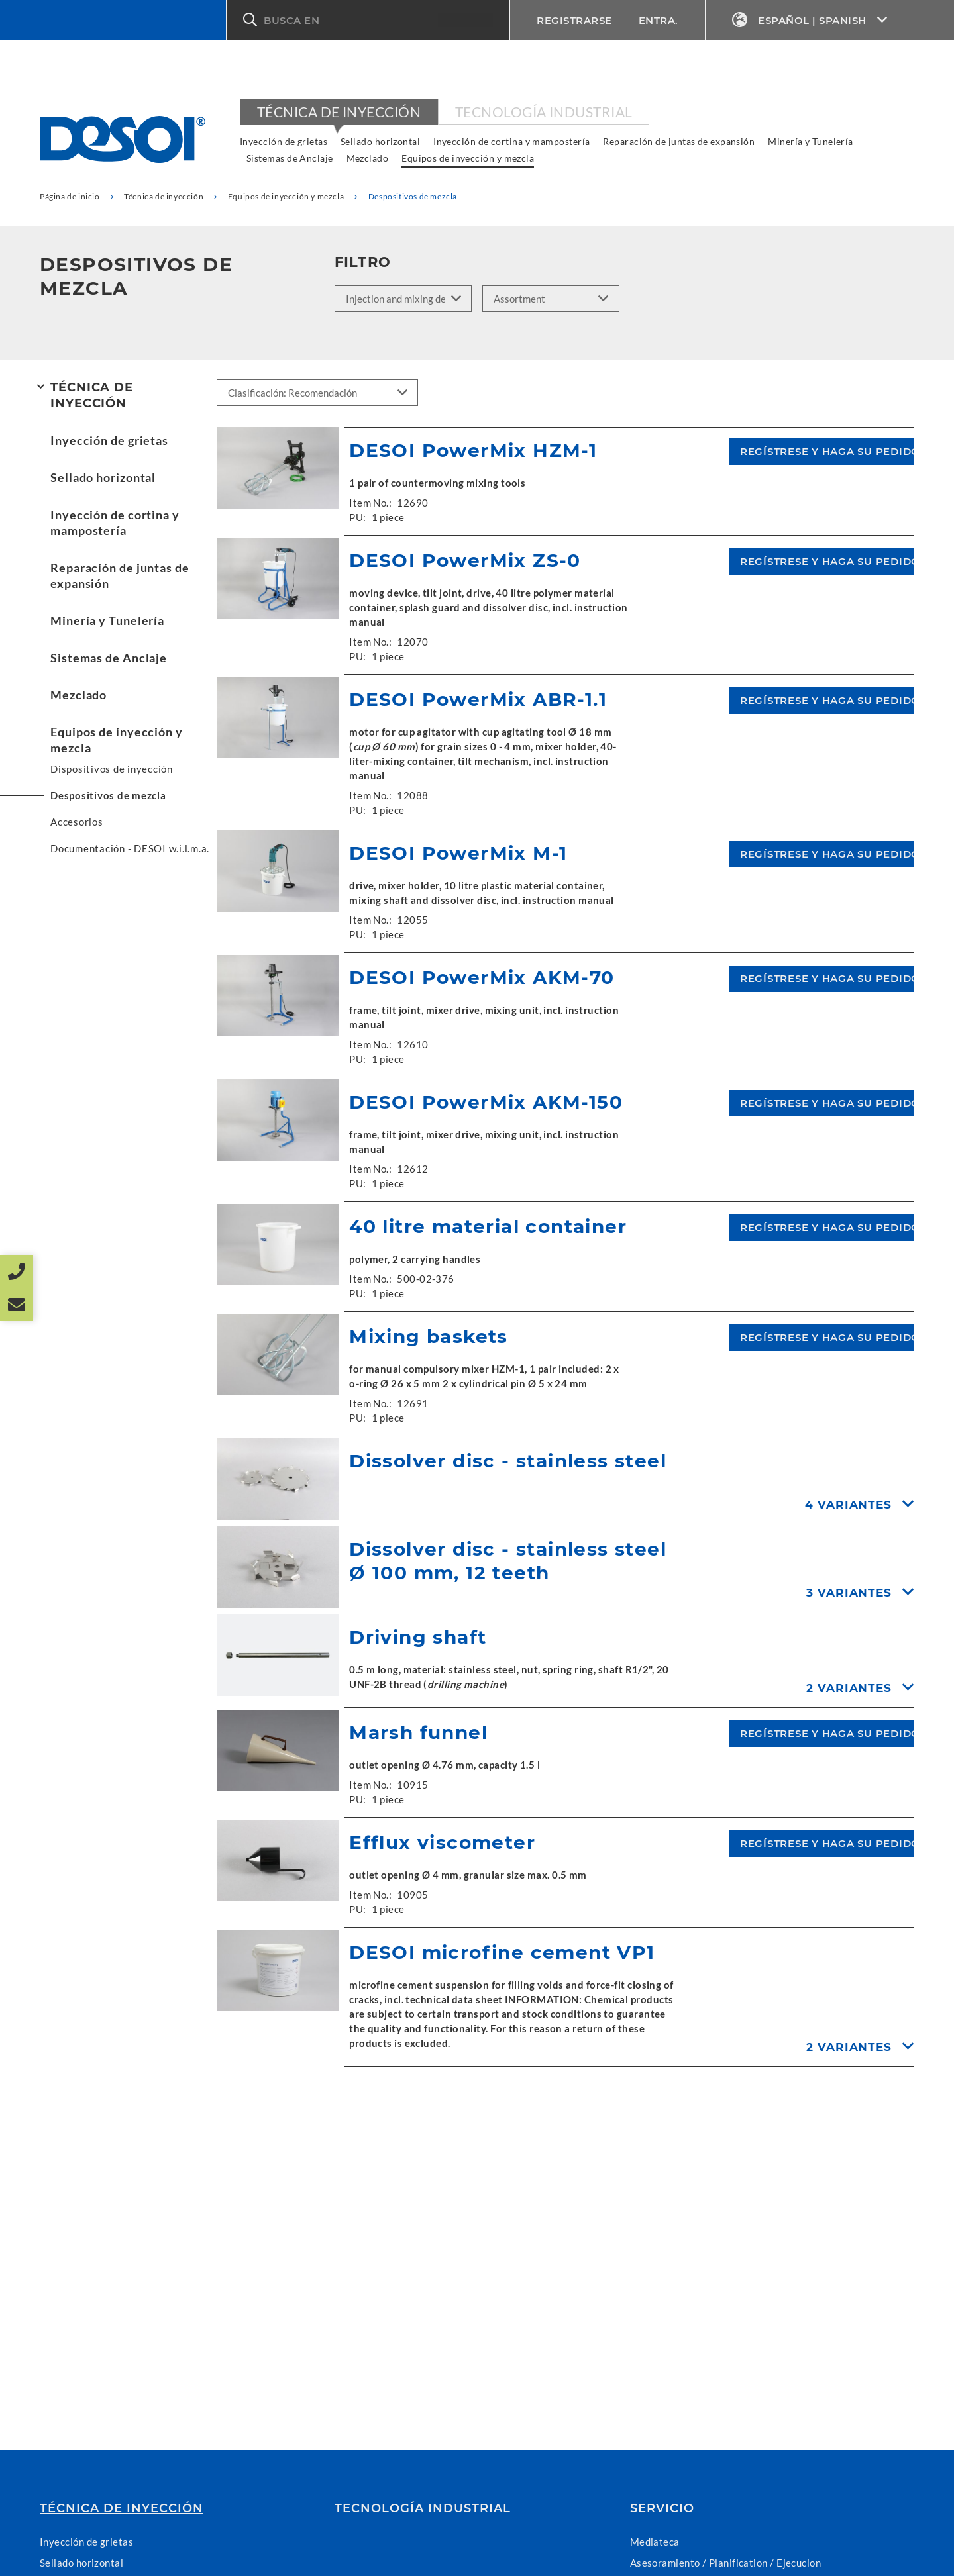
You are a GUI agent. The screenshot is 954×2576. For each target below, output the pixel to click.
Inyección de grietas (283, 141)
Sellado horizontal (380, 141)
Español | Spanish (810, 20)
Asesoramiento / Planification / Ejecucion (725, 2563)
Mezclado (367, 158)
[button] (368, 20)
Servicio (662, 2508)
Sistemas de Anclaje (289, 158)
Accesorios (76, 822)
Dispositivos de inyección (111, 769)
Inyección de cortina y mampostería (511, 141)
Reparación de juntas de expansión (679, 141)
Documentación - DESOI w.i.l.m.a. (129, 848)
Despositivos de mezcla (108, 795)
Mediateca (655, 2542)
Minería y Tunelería (810, 141)
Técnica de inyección (339, 111)
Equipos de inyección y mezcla (467, 158)
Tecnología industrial (543, 111)
